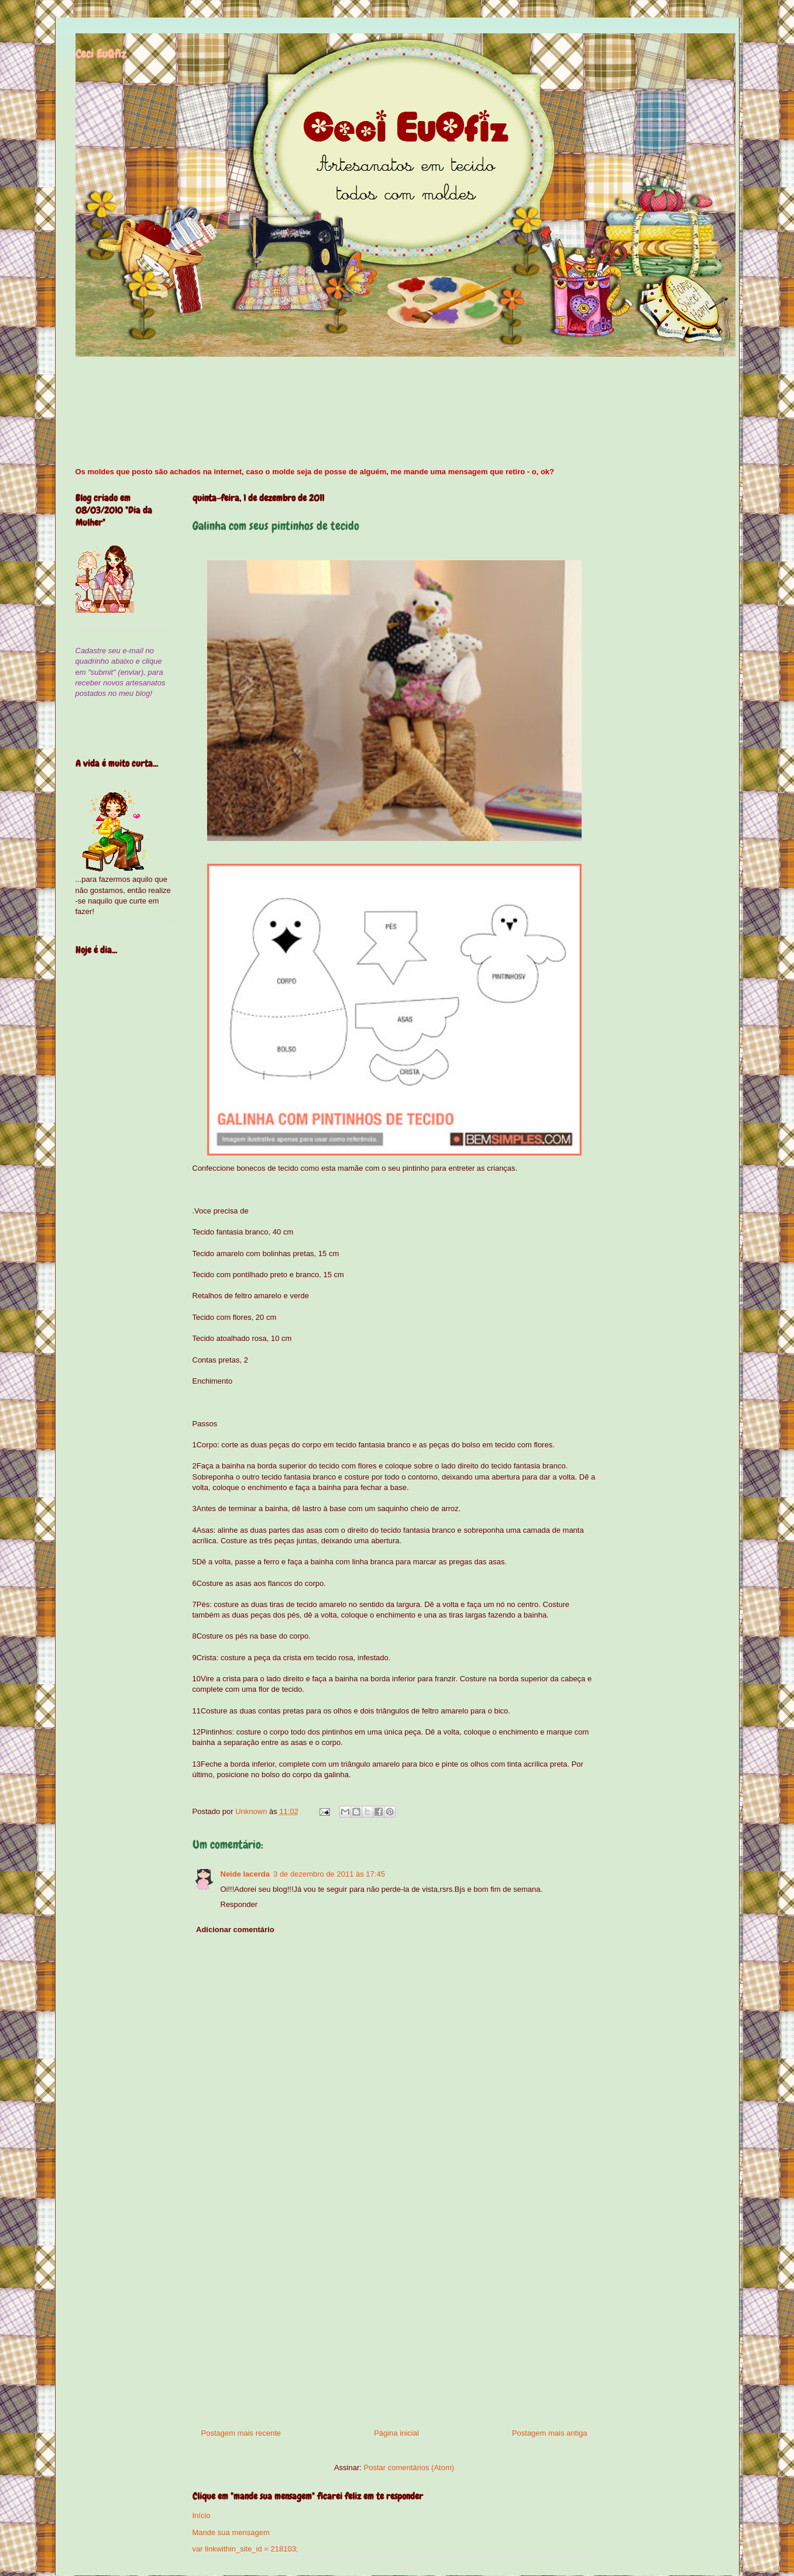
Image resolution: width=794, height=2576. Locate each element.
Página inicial (396, 2433)
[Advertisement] (394, 2313)
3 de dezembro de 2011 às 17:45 (329, 1874)
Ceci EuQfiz (100, 53)
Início (202, 2515)
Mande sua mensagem (231, 2532)
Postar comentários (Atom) (408, 2467)
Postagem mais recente (241, 2433)
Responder (239, 1904)
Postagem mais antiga (549, 2433)
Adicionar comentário (235, 1929)
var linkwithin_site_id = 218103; (245, 2548)
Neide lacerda (245, 1874)
